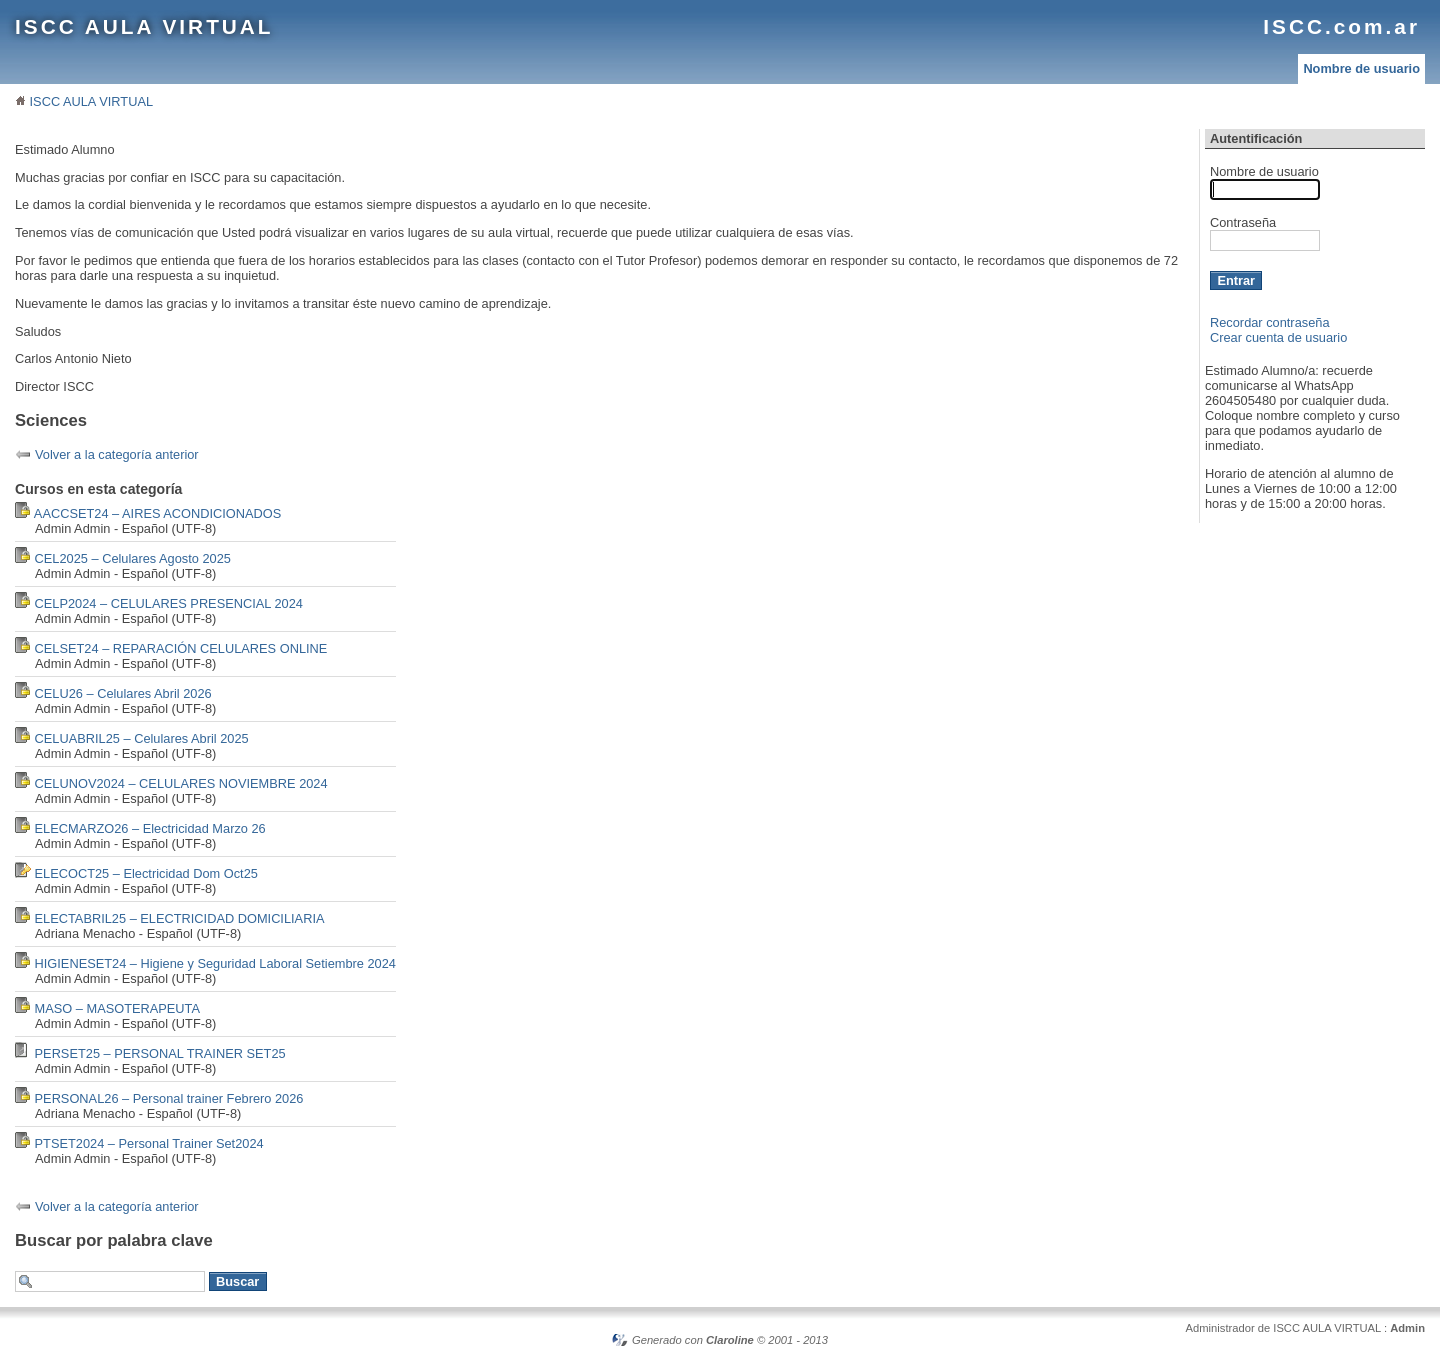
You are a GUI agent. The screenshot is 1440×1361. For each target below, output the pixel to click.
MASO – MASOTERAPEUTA (117, 1008)
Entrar (1236, 280)
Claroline (730, 1340)
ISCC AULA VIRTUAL (144, 26)
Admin (1407, 1328)
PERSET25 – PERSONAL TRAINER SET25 (160, 1053)
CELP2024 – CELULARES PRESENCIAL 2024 (169, 603)
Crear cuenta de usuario (1278, 337)
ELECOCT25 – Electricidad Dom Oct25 (146, 873)
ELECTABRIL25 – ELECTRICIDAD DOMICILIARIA (180, 918)
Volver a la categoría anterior (117, 454)
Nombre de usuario (1361, 68)
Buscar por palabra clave (114, 1240)
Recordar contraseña (1270, 322)
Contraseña (1243, 222)
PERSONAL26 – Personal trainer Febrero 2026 (169, 1098)
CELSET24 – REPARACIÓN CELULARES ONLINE (181, 648)
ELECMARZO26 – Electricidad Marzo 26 (150, 828)
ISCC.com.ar (1341, 26)
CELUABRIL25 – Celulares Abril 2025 (142, 738)
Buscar (237, 1281)
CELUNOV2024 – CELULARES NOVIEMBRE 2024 (181, 783)
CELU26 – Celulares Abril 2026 (123, 693)
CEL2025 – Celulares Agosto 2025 (133, 558)
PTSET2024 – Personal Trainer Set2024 (149, 1143)
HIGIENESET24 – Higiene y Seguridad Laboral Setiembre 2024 (215, 963)
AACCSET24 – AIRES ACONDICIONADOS (157, 513)
